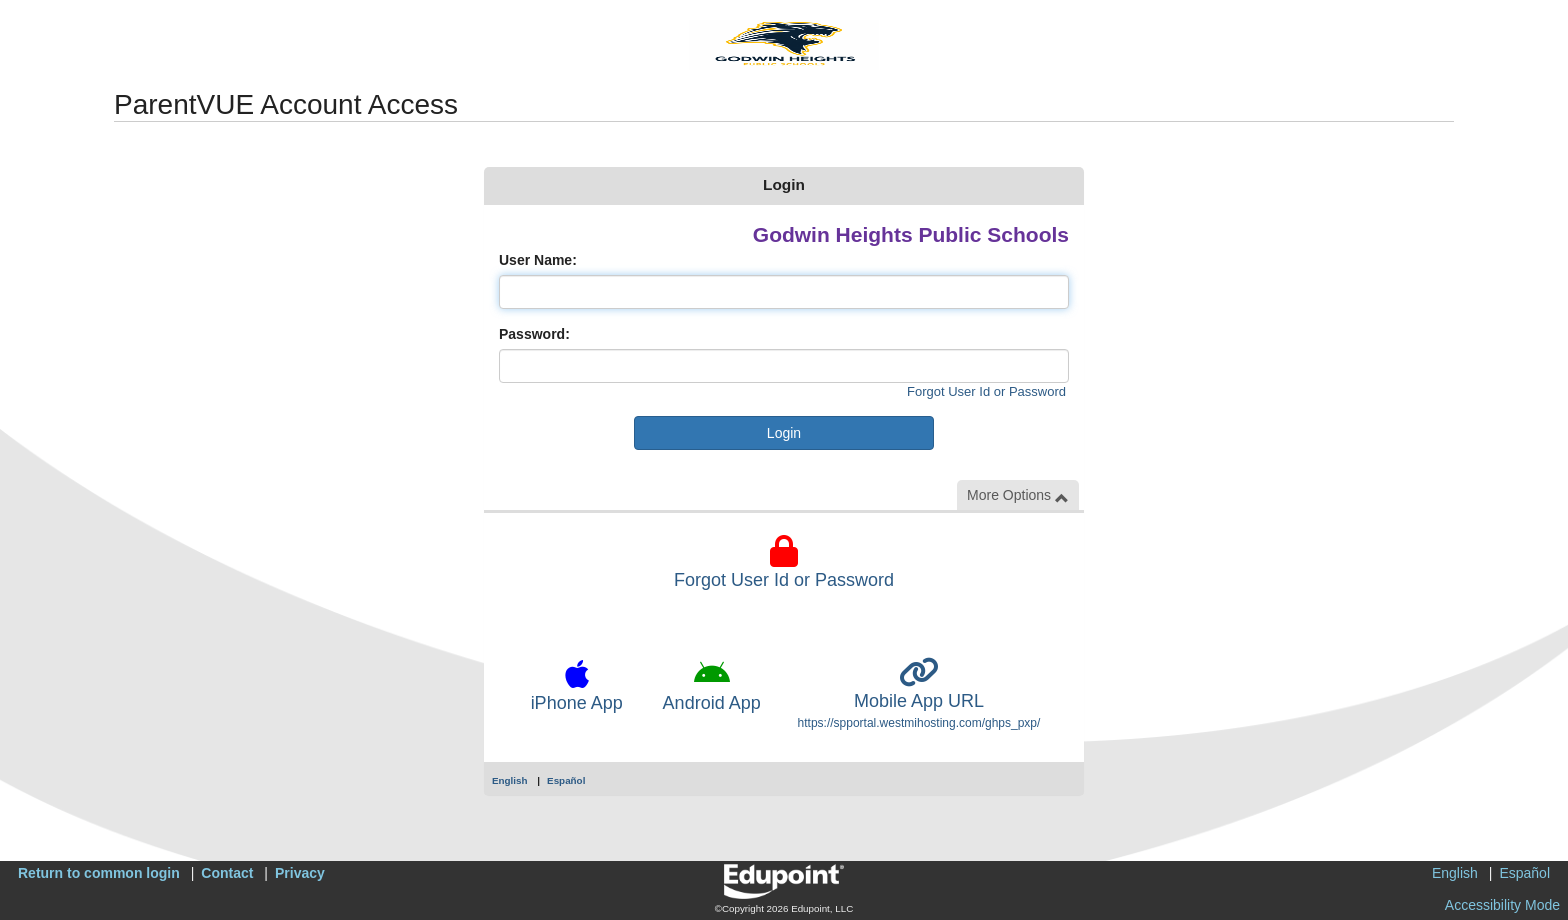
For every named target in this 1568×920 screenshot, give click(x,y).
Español (566, 780)
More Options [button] (1018, 495)
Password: (534, 334)
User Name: (538, 260)
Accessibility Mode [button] (1502, 905)
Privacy (300, 873)
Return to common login (99, 873)
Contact (227, 873)
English (510, 780)
